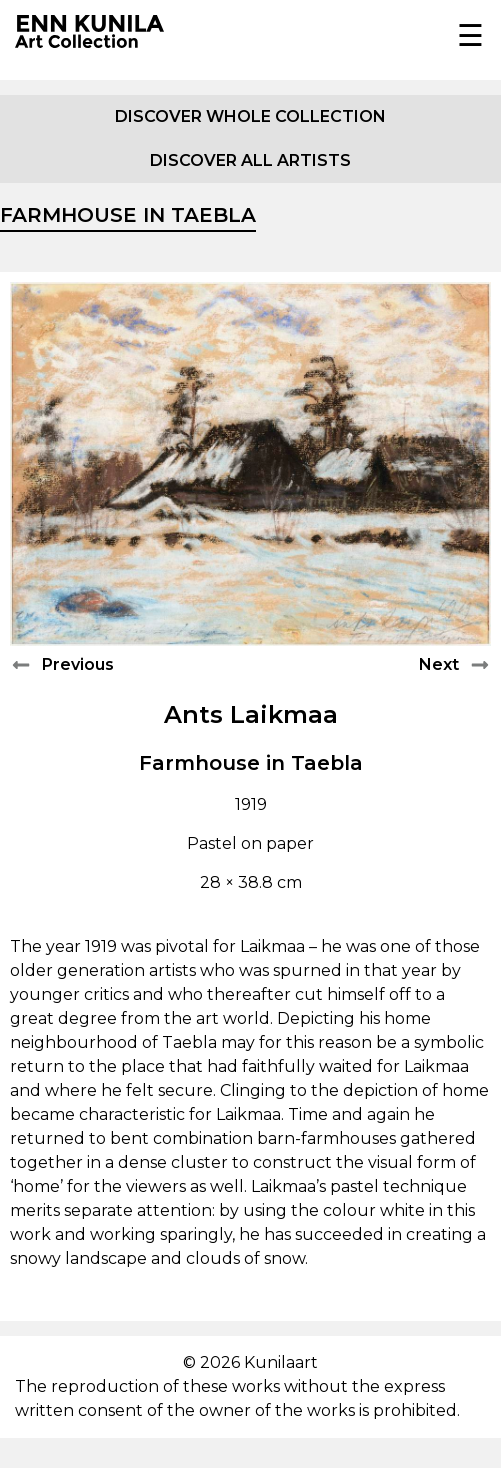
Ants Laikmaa (251, 714)
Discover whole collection (250, 116)
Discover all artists (250, 160)
